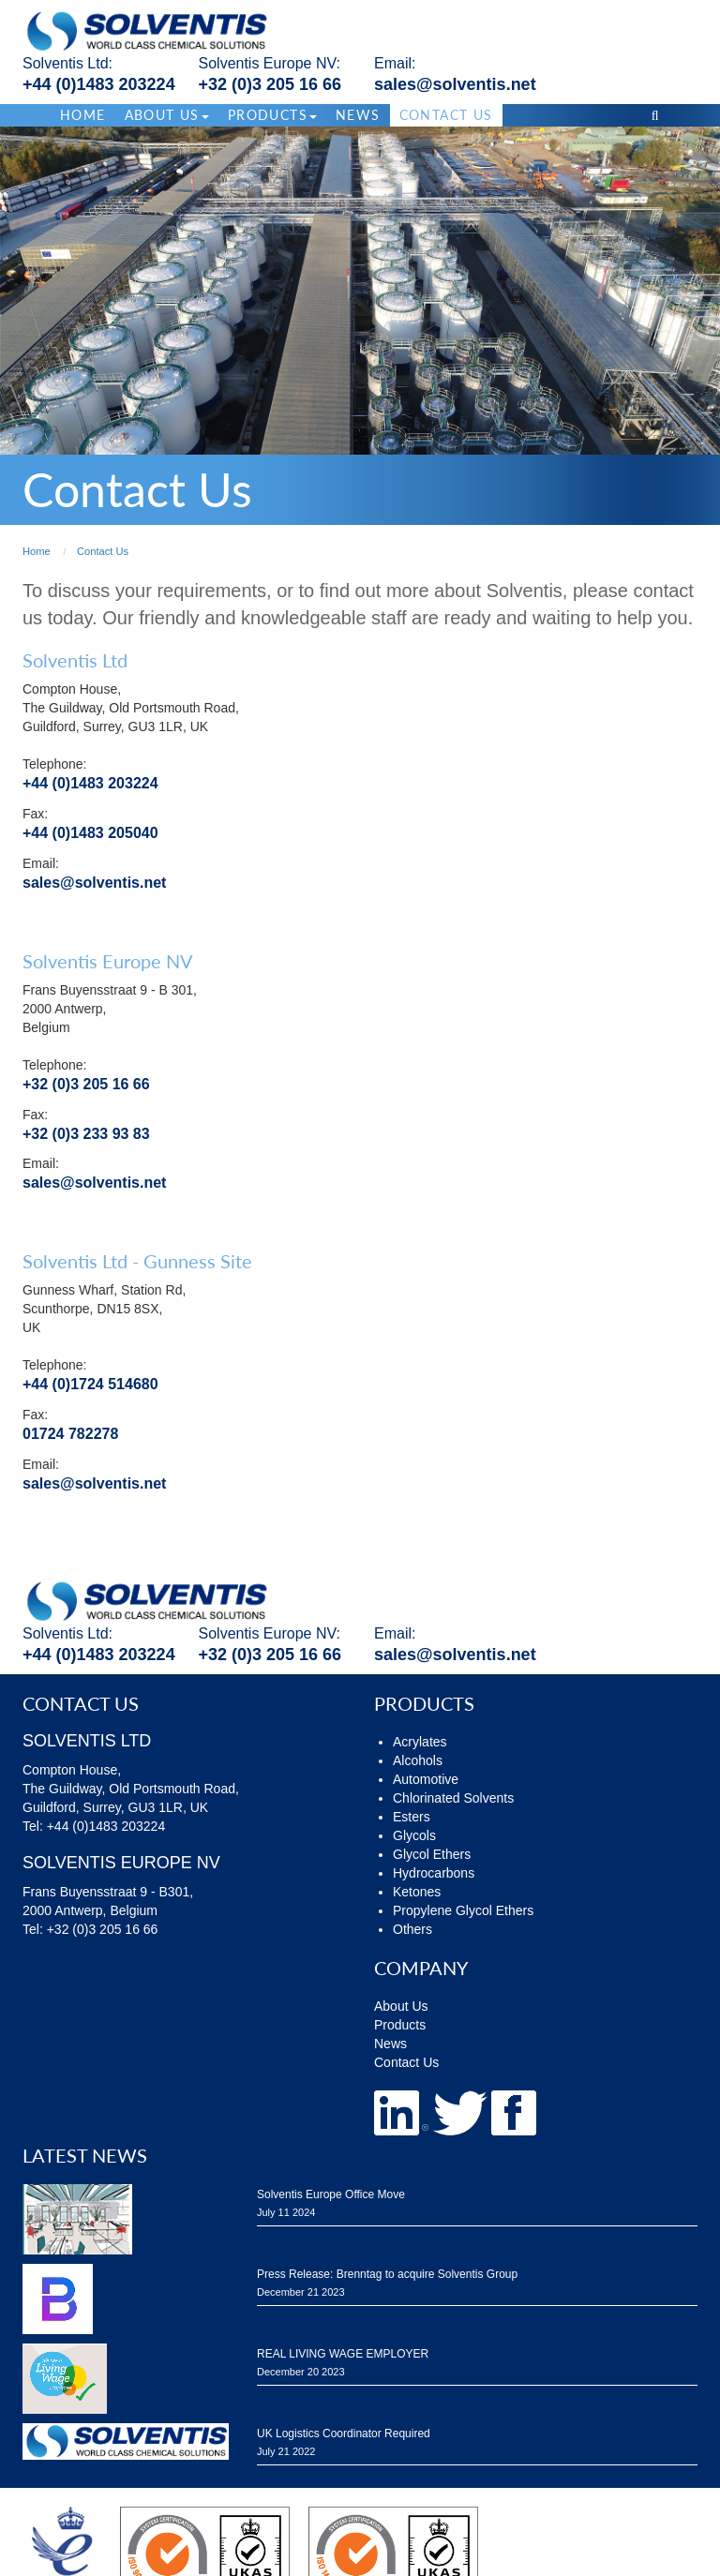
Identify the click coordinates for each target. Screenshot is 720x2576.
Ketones (417, 1891)
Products (400, 2024)
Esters (411, 1816)
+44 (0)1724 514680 (90, 1384)
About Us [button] (167, 115)
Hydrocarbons (433, 1872)
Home (83, 115)
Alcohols (417, 1760)
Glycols (414, 1835)
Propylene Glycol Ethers (463, 1910)
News (358, 115)
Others (412, 1929)
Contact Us (446, 115)
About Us (401, 2006)
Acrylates (420, 1741)
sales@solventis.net (455, 84)
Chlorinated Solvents (453, 1797)
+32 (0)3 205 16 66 (270, 84)
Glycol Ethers (432, 1854)
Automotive (425, 1779)
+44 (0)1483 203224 (98, 84)
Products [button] (272, 115)
